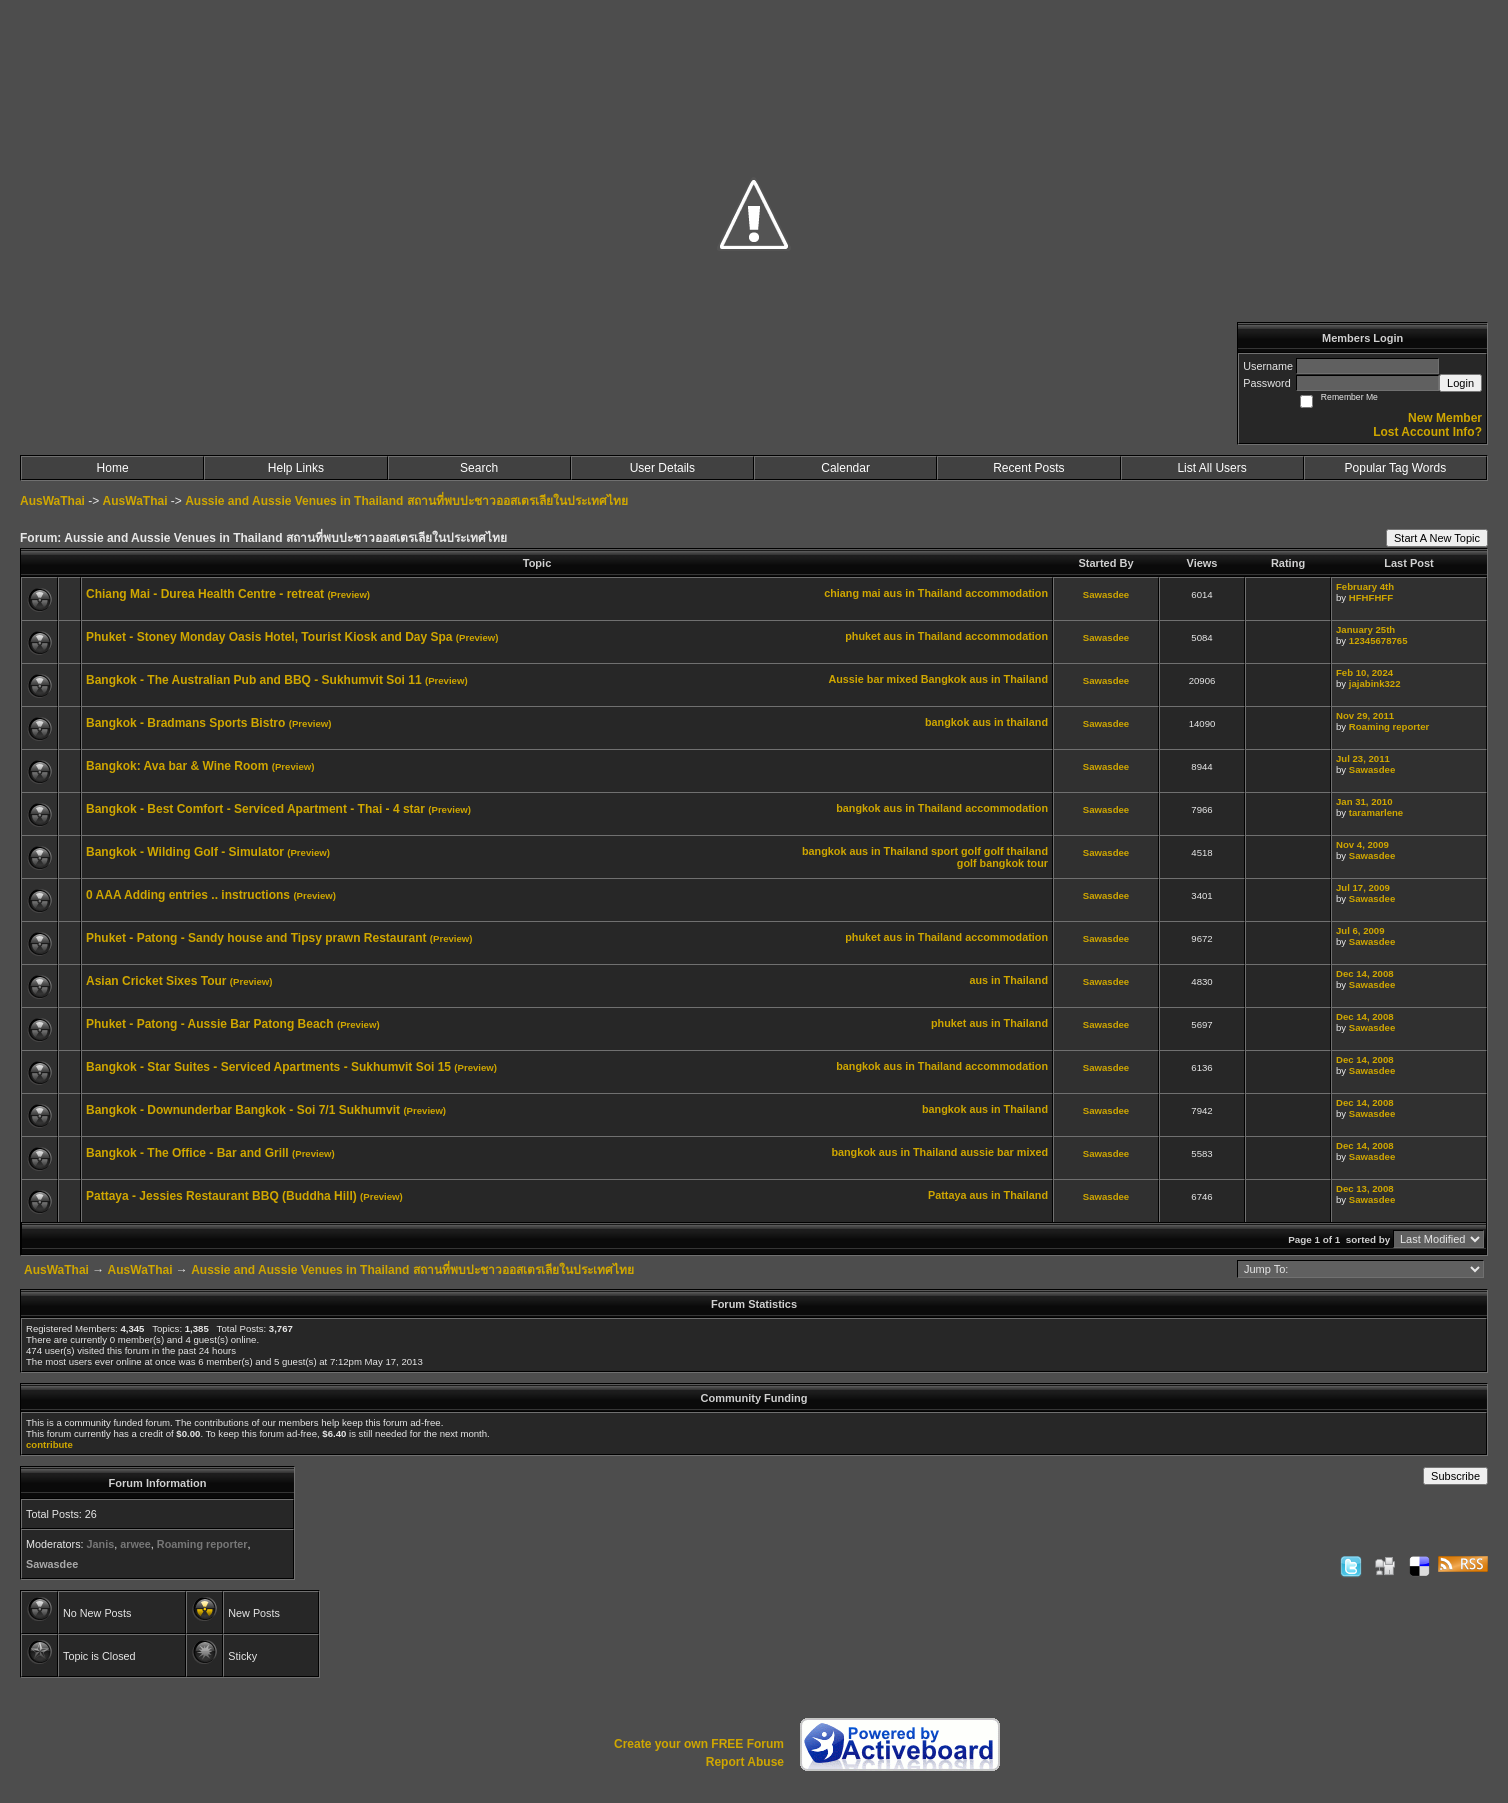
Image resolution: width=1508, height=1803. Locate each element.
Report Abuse (745, 1762)
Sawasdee (1106, 594)
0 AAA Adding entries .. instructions (188, 895)
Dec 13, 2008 (1365, 1188)
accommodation (1006, 593)
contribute (49, 1444)
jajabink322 (1375, 683)
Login (1460, 383)
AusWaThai (52, 501)
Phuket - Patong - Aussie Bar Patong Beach (210, 1024)
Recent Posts (1028, 468)
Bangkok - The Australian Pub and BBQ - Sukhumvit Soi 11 (254, 680)
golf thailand (1016, 851)
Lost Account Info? (1427, 432)
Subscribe (1455, 1476)
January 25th (1365, 629)
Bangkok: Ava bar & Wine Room (177, 766)
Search (479, 468)
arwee (135, 1544)
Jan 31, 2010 (1364, 801)
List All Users (1211, 468)
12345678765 (1378, 640)
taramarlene (1376, 812)
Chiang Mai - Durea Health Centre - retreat (205, 594)
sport (944, 851)
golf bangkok (990, 863)
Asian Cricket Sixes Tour (156, 981)
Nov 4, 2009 (1362, 844)
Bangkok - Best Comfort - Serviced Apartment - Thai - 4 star (255, 809)
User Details (662, 468)
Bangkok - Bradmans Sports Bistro (185, 723)
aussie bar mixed (1004, 1152)
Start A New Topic (1437, 538)
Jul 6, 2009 (1360, 930)
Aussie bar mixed (872, 679)
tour (1037, 863)
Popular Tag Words (1396, 468)
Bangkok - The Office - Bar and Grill (187, 1153)
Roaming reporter (1389, 726)
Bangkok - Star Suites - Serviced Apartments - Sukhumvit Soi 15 (268, 1067)
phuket (862, 636)
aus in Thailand (923, 593)
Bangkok (944, 679)
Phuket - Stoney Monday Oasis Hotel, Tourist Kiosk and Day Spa (269, 637)
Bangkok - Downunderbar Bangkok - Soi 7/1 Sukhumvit (243, 1110)
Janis (101, 1544)
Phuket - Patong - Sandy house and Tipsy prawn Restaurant (256, 938)
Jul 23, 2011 (1363, 758)
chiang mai (852, 593)
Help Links (296, 468)
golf (971, 851)
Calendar (845, 468)
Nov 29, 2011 (1365, 715)
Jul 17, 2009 (1363, 887)
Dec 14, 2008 (1365, 973)
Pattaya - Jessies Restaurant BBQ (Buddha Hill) (221, 1196)
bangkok (947, 722)
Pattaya (947, 1195)
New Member (1445, 418)
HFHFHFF (1371, 597)
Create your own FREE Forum (699, 1744)
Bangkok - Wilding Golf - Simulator (185, 852)
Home (113, 468)
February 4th (1365, 586)
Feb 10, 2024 (1364, 672)
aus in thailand (1010, 722)
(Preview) (348, 594)
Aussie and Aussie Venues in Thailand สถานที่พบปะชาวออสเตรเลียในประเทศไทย (406, 501)
